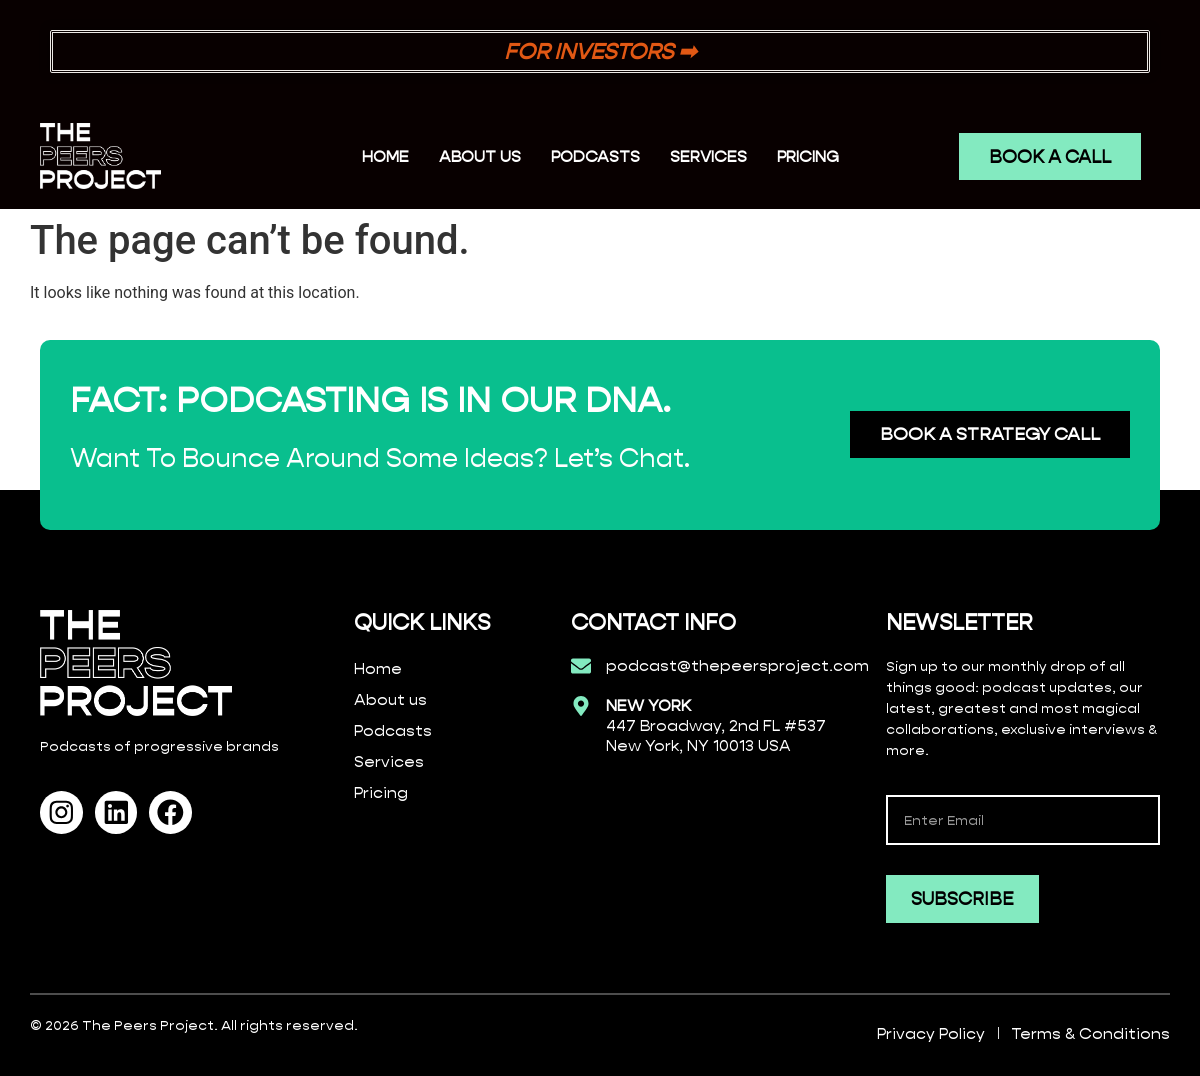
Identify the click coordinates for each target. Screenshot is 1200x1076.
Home (385, 156)
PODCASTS (595, 156)
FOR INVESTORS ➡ (600, 51)
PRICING (808, 156)
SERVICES (708, 156)
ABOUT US (480, 156)
